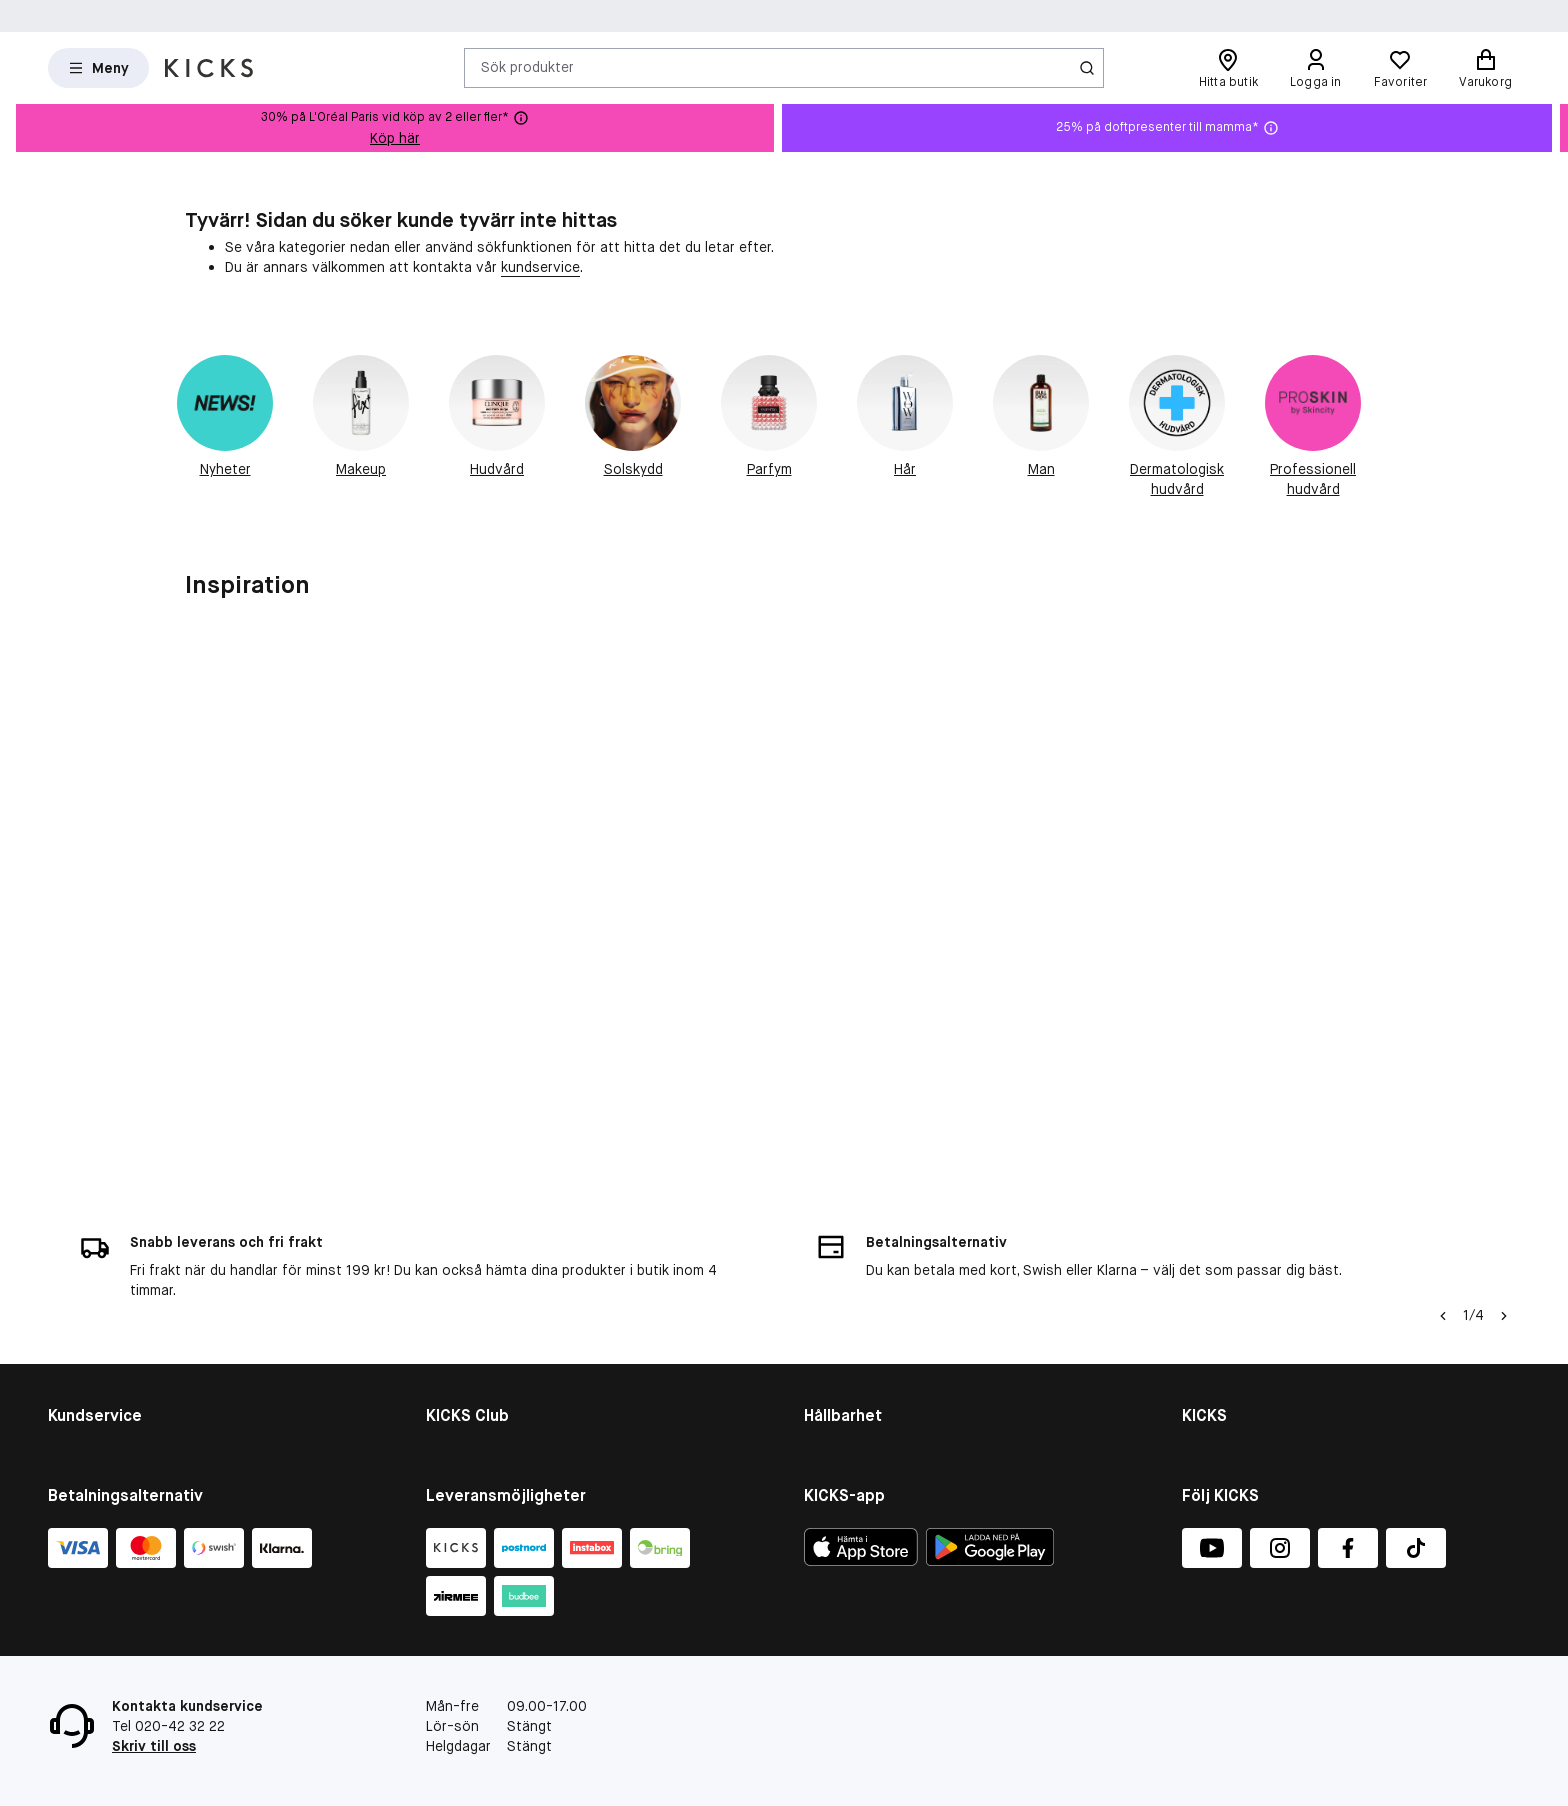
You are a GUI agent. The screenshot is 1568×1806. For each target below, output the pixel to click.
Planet (824, 1336)
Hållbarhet (837, 1258)
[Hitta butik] (1228, 68)
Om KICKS (1213, 1258)
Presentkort (87, 1336)
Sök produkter (527, 67)
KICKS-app (1216, 1414)
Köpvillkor (79, 1284)
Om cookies (86, 1310)
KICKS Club (461, 1258)
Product (830, 1362)
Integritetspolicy (1236, 1388)
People (826, 1310)
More (820, 1388)
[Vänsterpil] (1443, 1122)
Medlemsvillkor (473, 1310)
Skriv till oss (154, 1746)
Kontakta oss (92, 1258)
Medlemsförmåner (484, 1284)
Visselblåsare (1225, 1284)
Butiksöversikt (1229, 1310)
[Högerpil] (1504, 1122)
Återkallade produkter (118, 1388)
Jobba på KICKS (1232, 1336)
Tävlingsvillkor (94, 1362)
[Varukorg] (1485, 68)
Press (1200, 1362)
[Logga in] (1316, 68)
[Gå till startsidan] (209, 68)
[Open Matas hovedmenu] (98, 68)
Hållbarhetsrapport (865, 1284)
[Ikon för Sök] (1087, 68)
